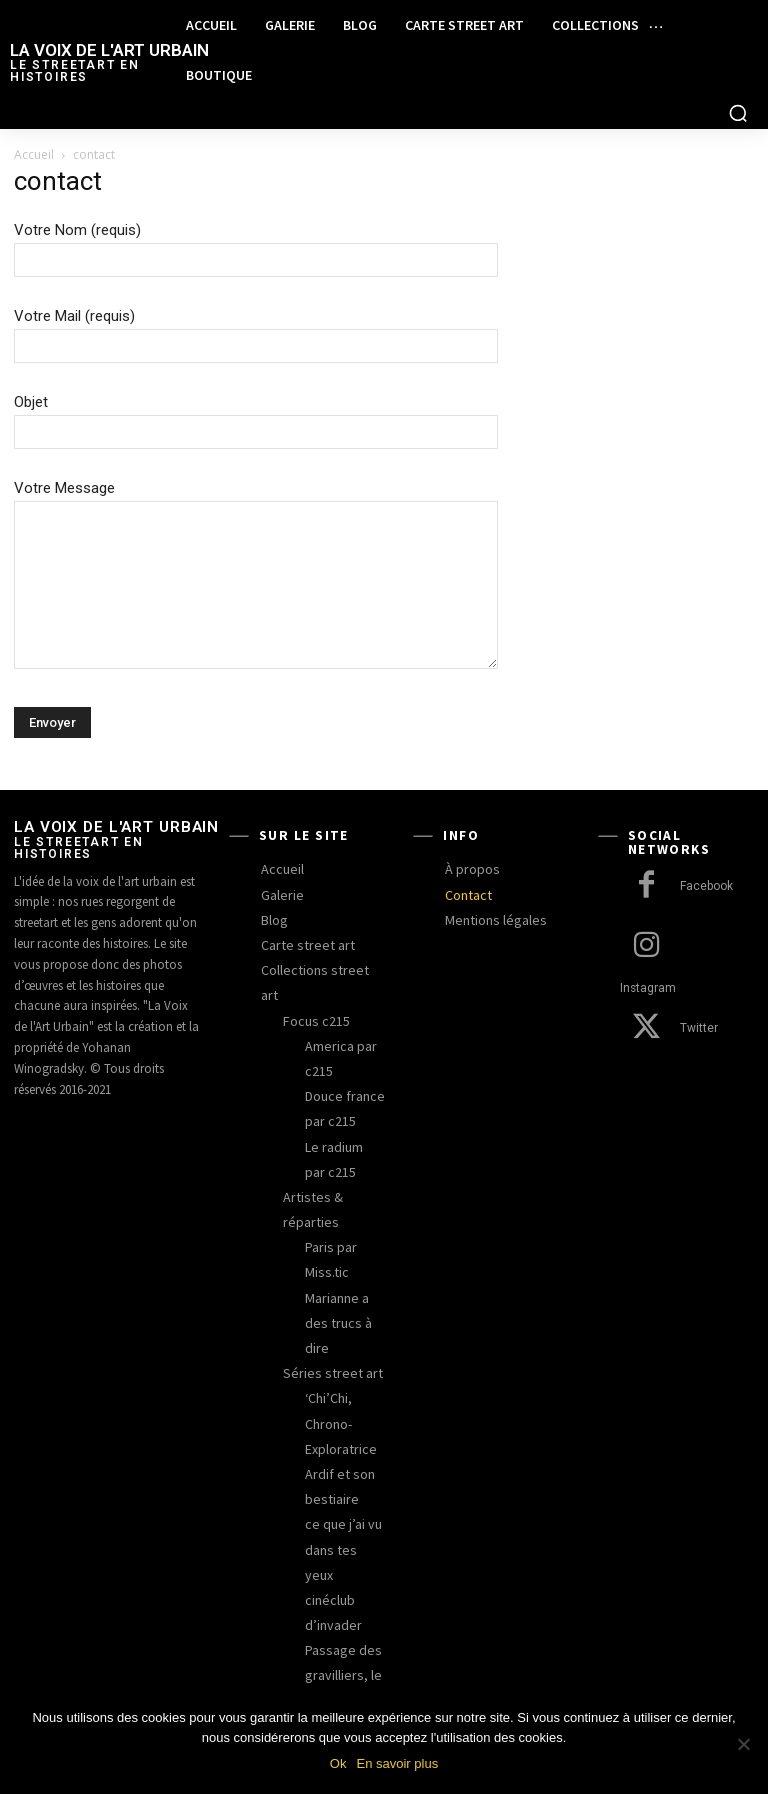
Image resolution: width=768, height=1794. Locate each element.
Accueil (34, 154)
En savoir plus (397, 1763)
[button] (738, 113)
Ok (338, 1763)
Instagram (706, 946)
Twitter (697, 1006)
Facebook (706, 886)
